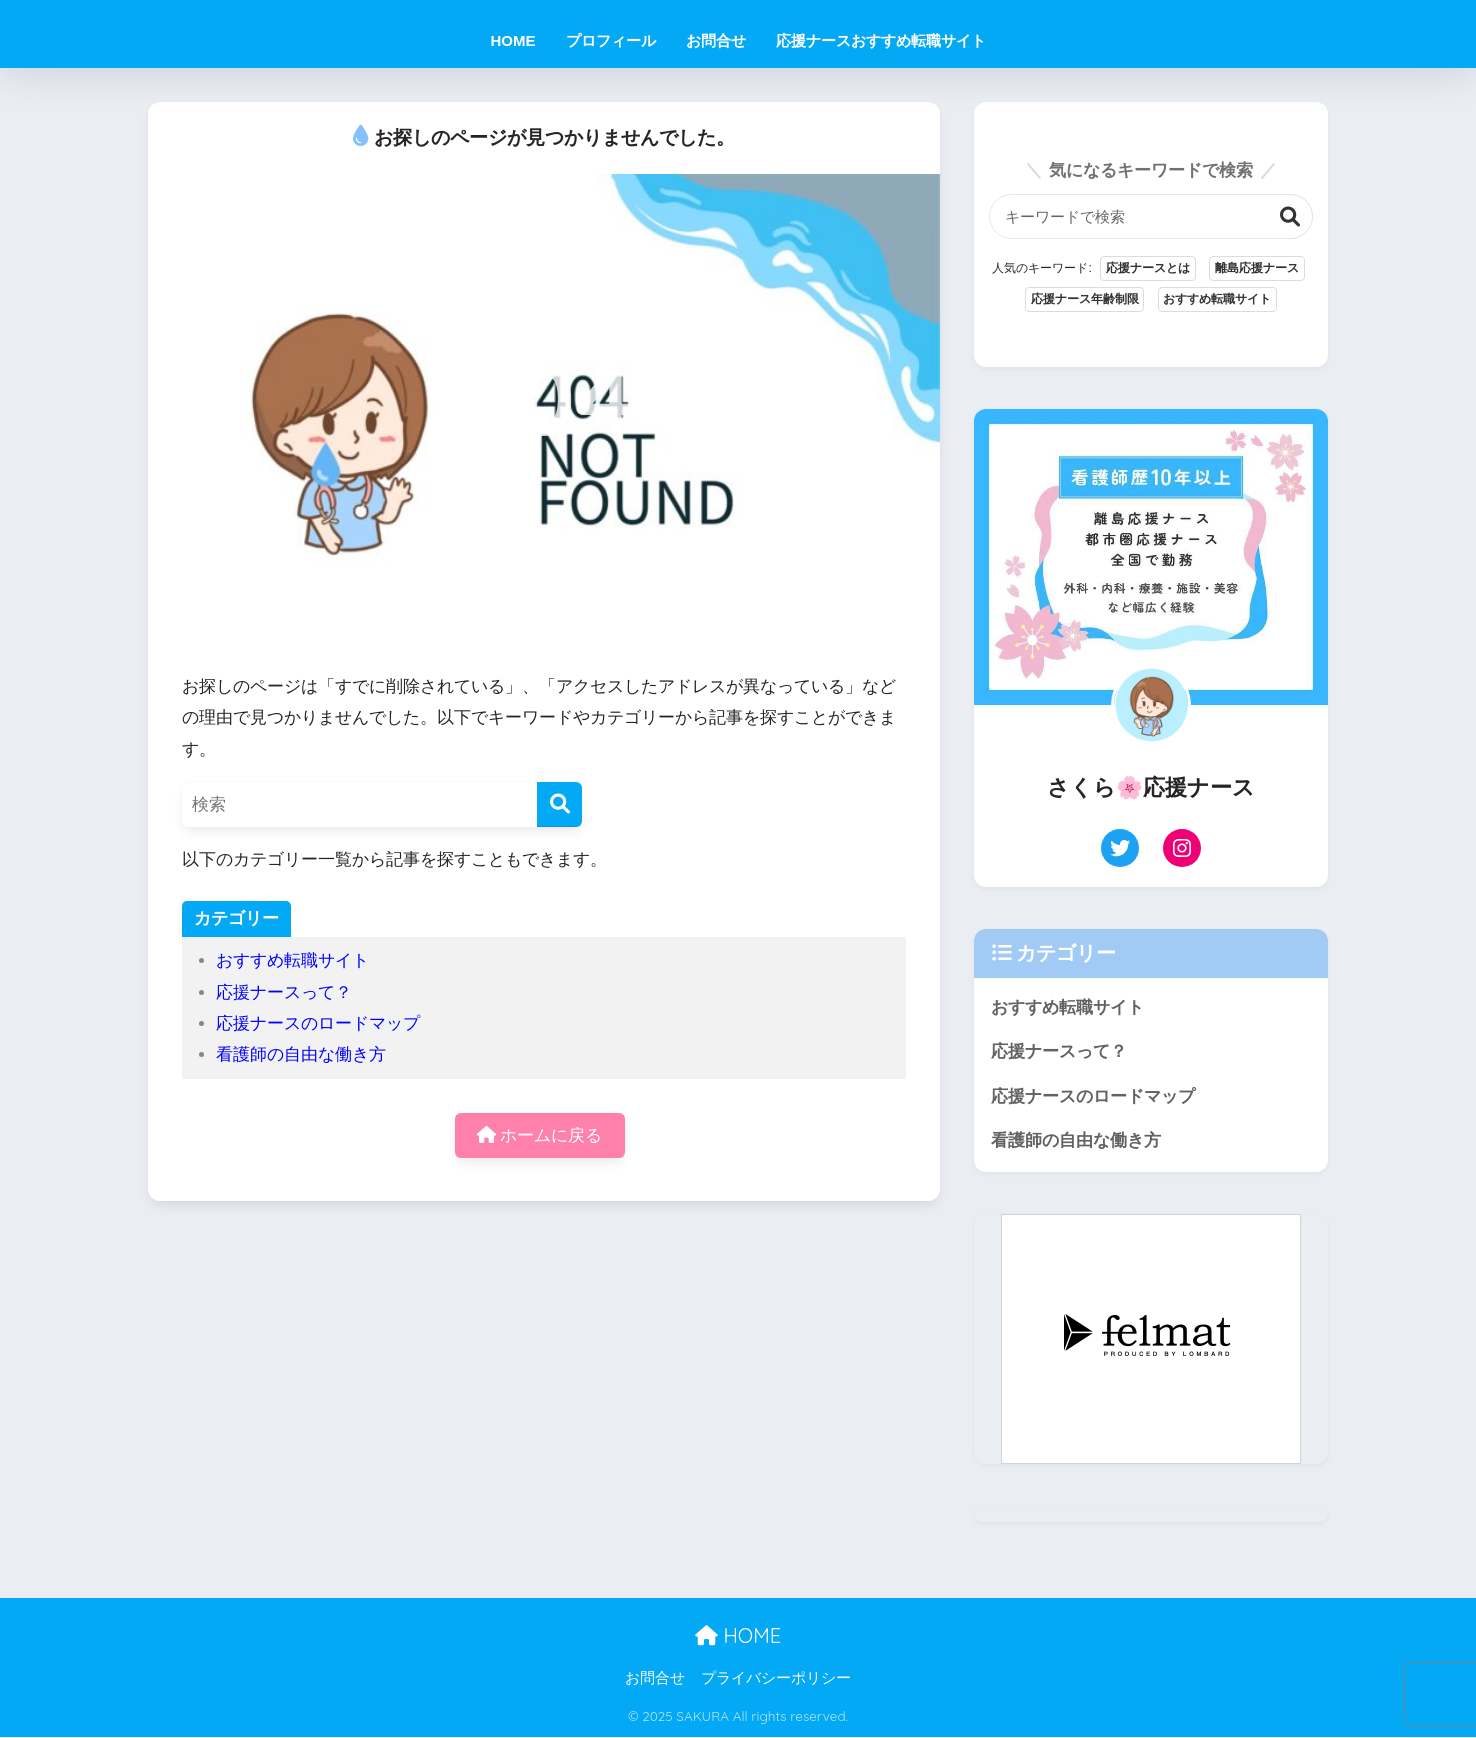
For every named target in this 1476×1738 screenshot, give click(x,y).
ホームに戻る (540, 1135)
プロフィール (611, 40)
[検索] (559, 804)
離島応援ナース (1257, 269)
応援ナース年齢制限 (1085, 300)
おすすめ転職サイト (292, 960)
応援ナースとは (1148, 269)
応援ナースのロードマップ (318, 1023)
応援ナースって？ (284, 992)
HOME (513, 40)
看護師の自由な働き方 (301, 1054)
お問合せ (716, 40)
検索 (1290, 216)
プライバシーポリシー (776, 1680)
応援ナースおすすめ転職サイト (881, 40)
